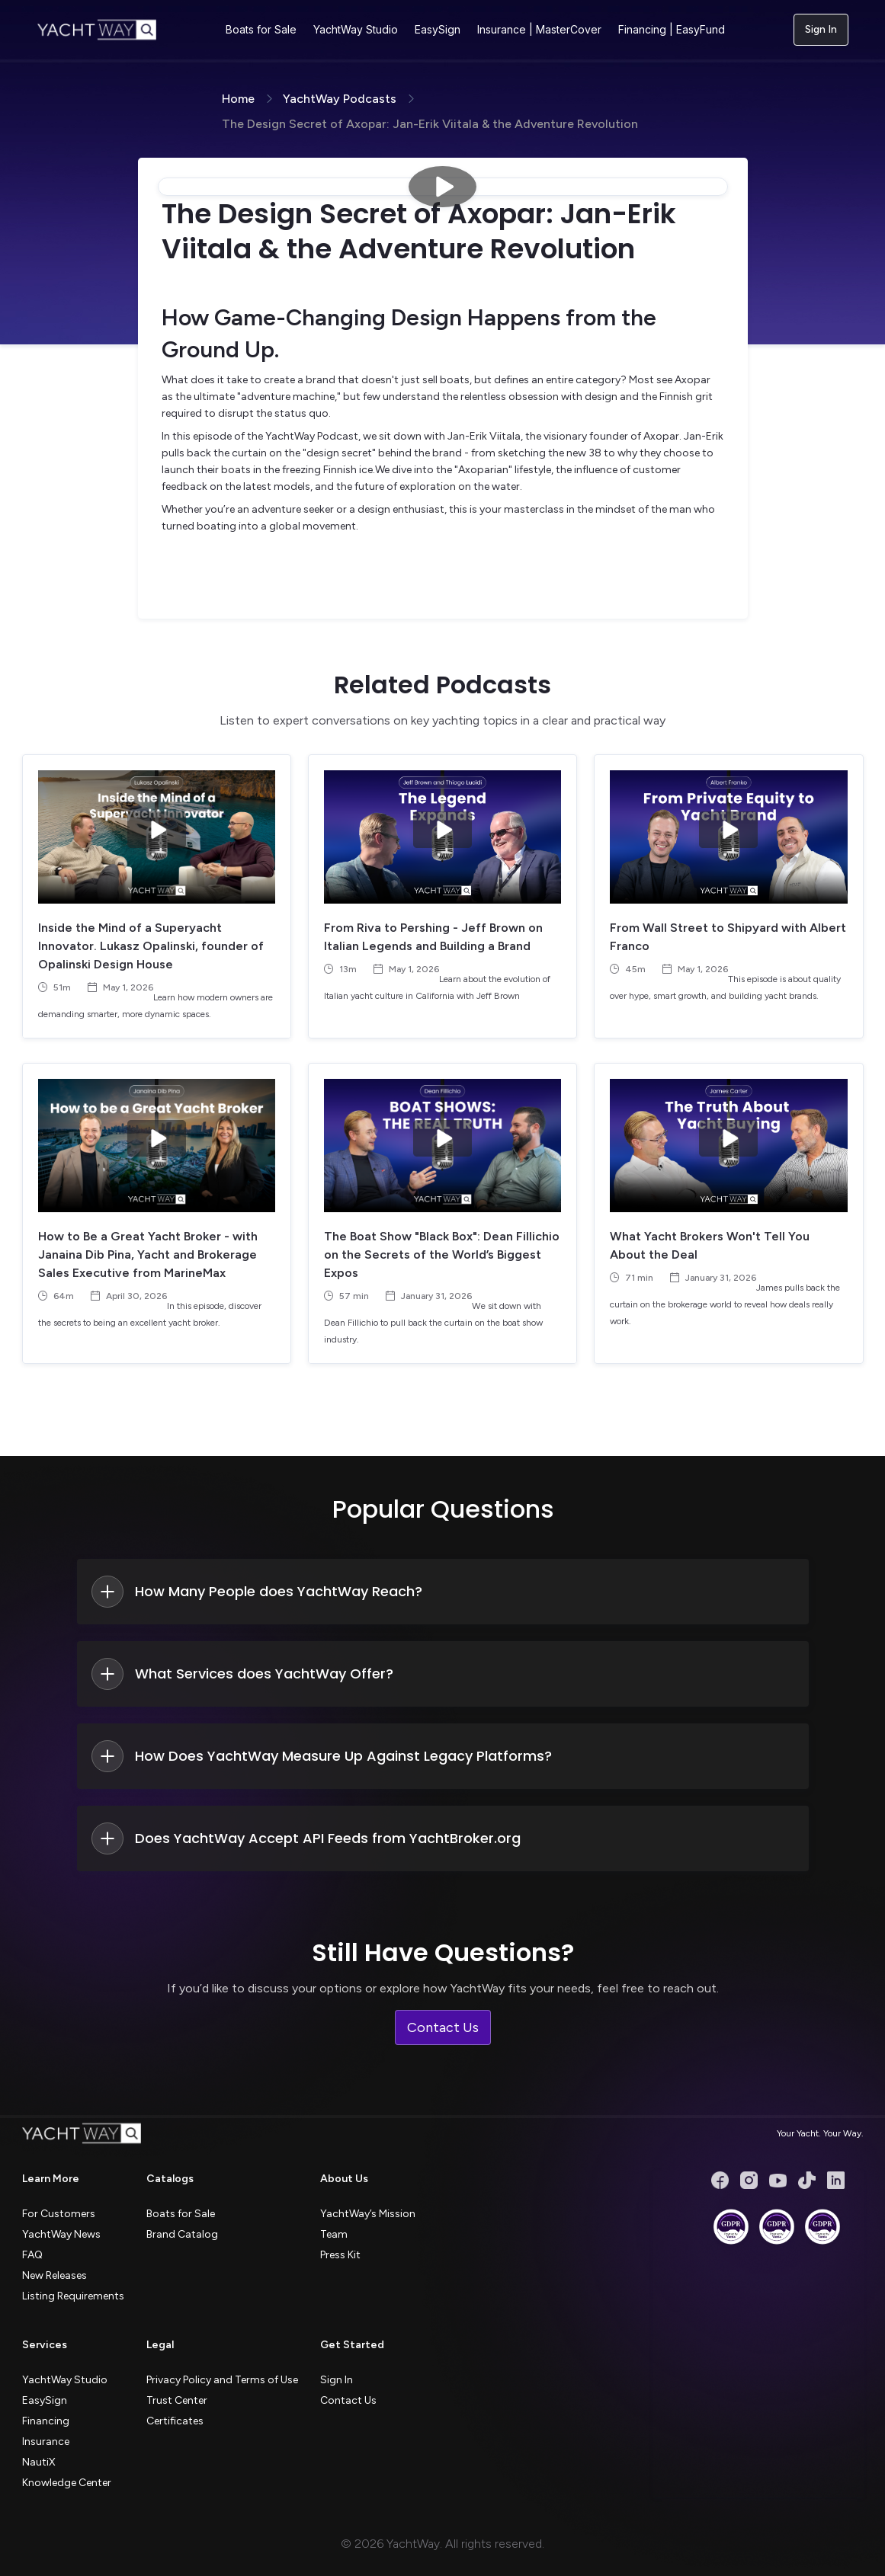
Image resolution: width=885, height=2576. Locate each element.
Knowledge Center (66, 2482)
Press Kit (340, 2254)
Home (238, 99)
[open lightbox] (442, 186)
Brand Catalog (182, 2234)
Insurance (45, 2441)
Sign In (821, 29)
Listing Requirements (73, 2296)
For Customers (58, 2213)
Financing (45, 2420)
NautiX (39, 2462)
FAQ (32, 2254)
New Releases (54, 2275)
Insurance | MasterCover (539, 29)
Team (334, 2234)
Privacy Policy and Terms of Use (222, 2379)
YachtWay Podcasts (339, 99)
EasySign (437, 29)
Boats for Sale (261, 29)
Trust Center (176, 2400)
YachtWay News (61, 2234)
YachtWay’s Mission (367, 2213)
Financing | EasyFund (671, 29)
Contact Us (443, 2027)
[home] (96, 29)
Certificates (175, 2420)
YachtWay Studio (355, 29)
